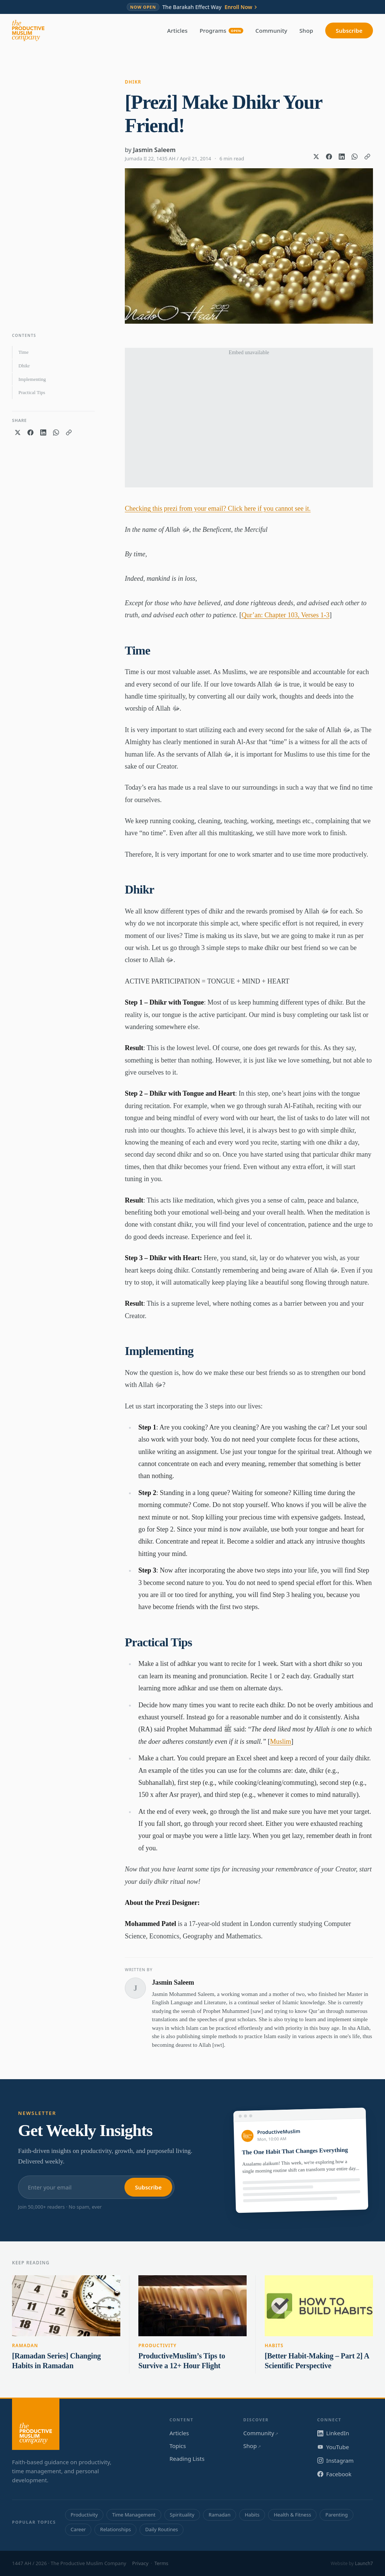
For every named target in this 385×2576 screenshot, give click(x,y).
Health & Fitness (292, 2514)
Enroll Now (241, 7)
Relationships (115, 2529)
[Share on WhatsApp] (354, 156)
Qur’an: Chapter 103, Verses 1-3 (285, 615)
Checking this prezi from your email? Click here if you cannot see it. (218, 508)
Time (23, 352)
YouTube (333, 2447)
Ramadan (25, 2345)
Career (78, 2529)
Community (271, 30)
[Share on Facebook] (329, 156)
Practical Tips (31, 392)
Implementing (32, 379)
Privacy (140, 2563)
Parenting (336, 2514)
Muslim (280, 1741)
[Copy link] (367, 156)
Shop (306, 30)
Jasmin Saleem (154, 150)
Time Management (133, 2514)
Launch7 (364, 2563)
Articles (177, 30)
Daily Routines (161, 2529)
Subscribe (349, 30)
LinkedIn (333, 2433)
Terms (161, 2563)
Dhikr (133, 82)
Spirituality (182, 2514)
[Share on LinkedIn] (341, 156)
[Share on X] (316, 156)
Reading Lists (187, 2458)
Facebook (334, 2474)
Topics (178, 2446)
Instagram (335, 2460)
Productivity (157, 2345)
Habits (274, 2345)
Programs (221, 30)
